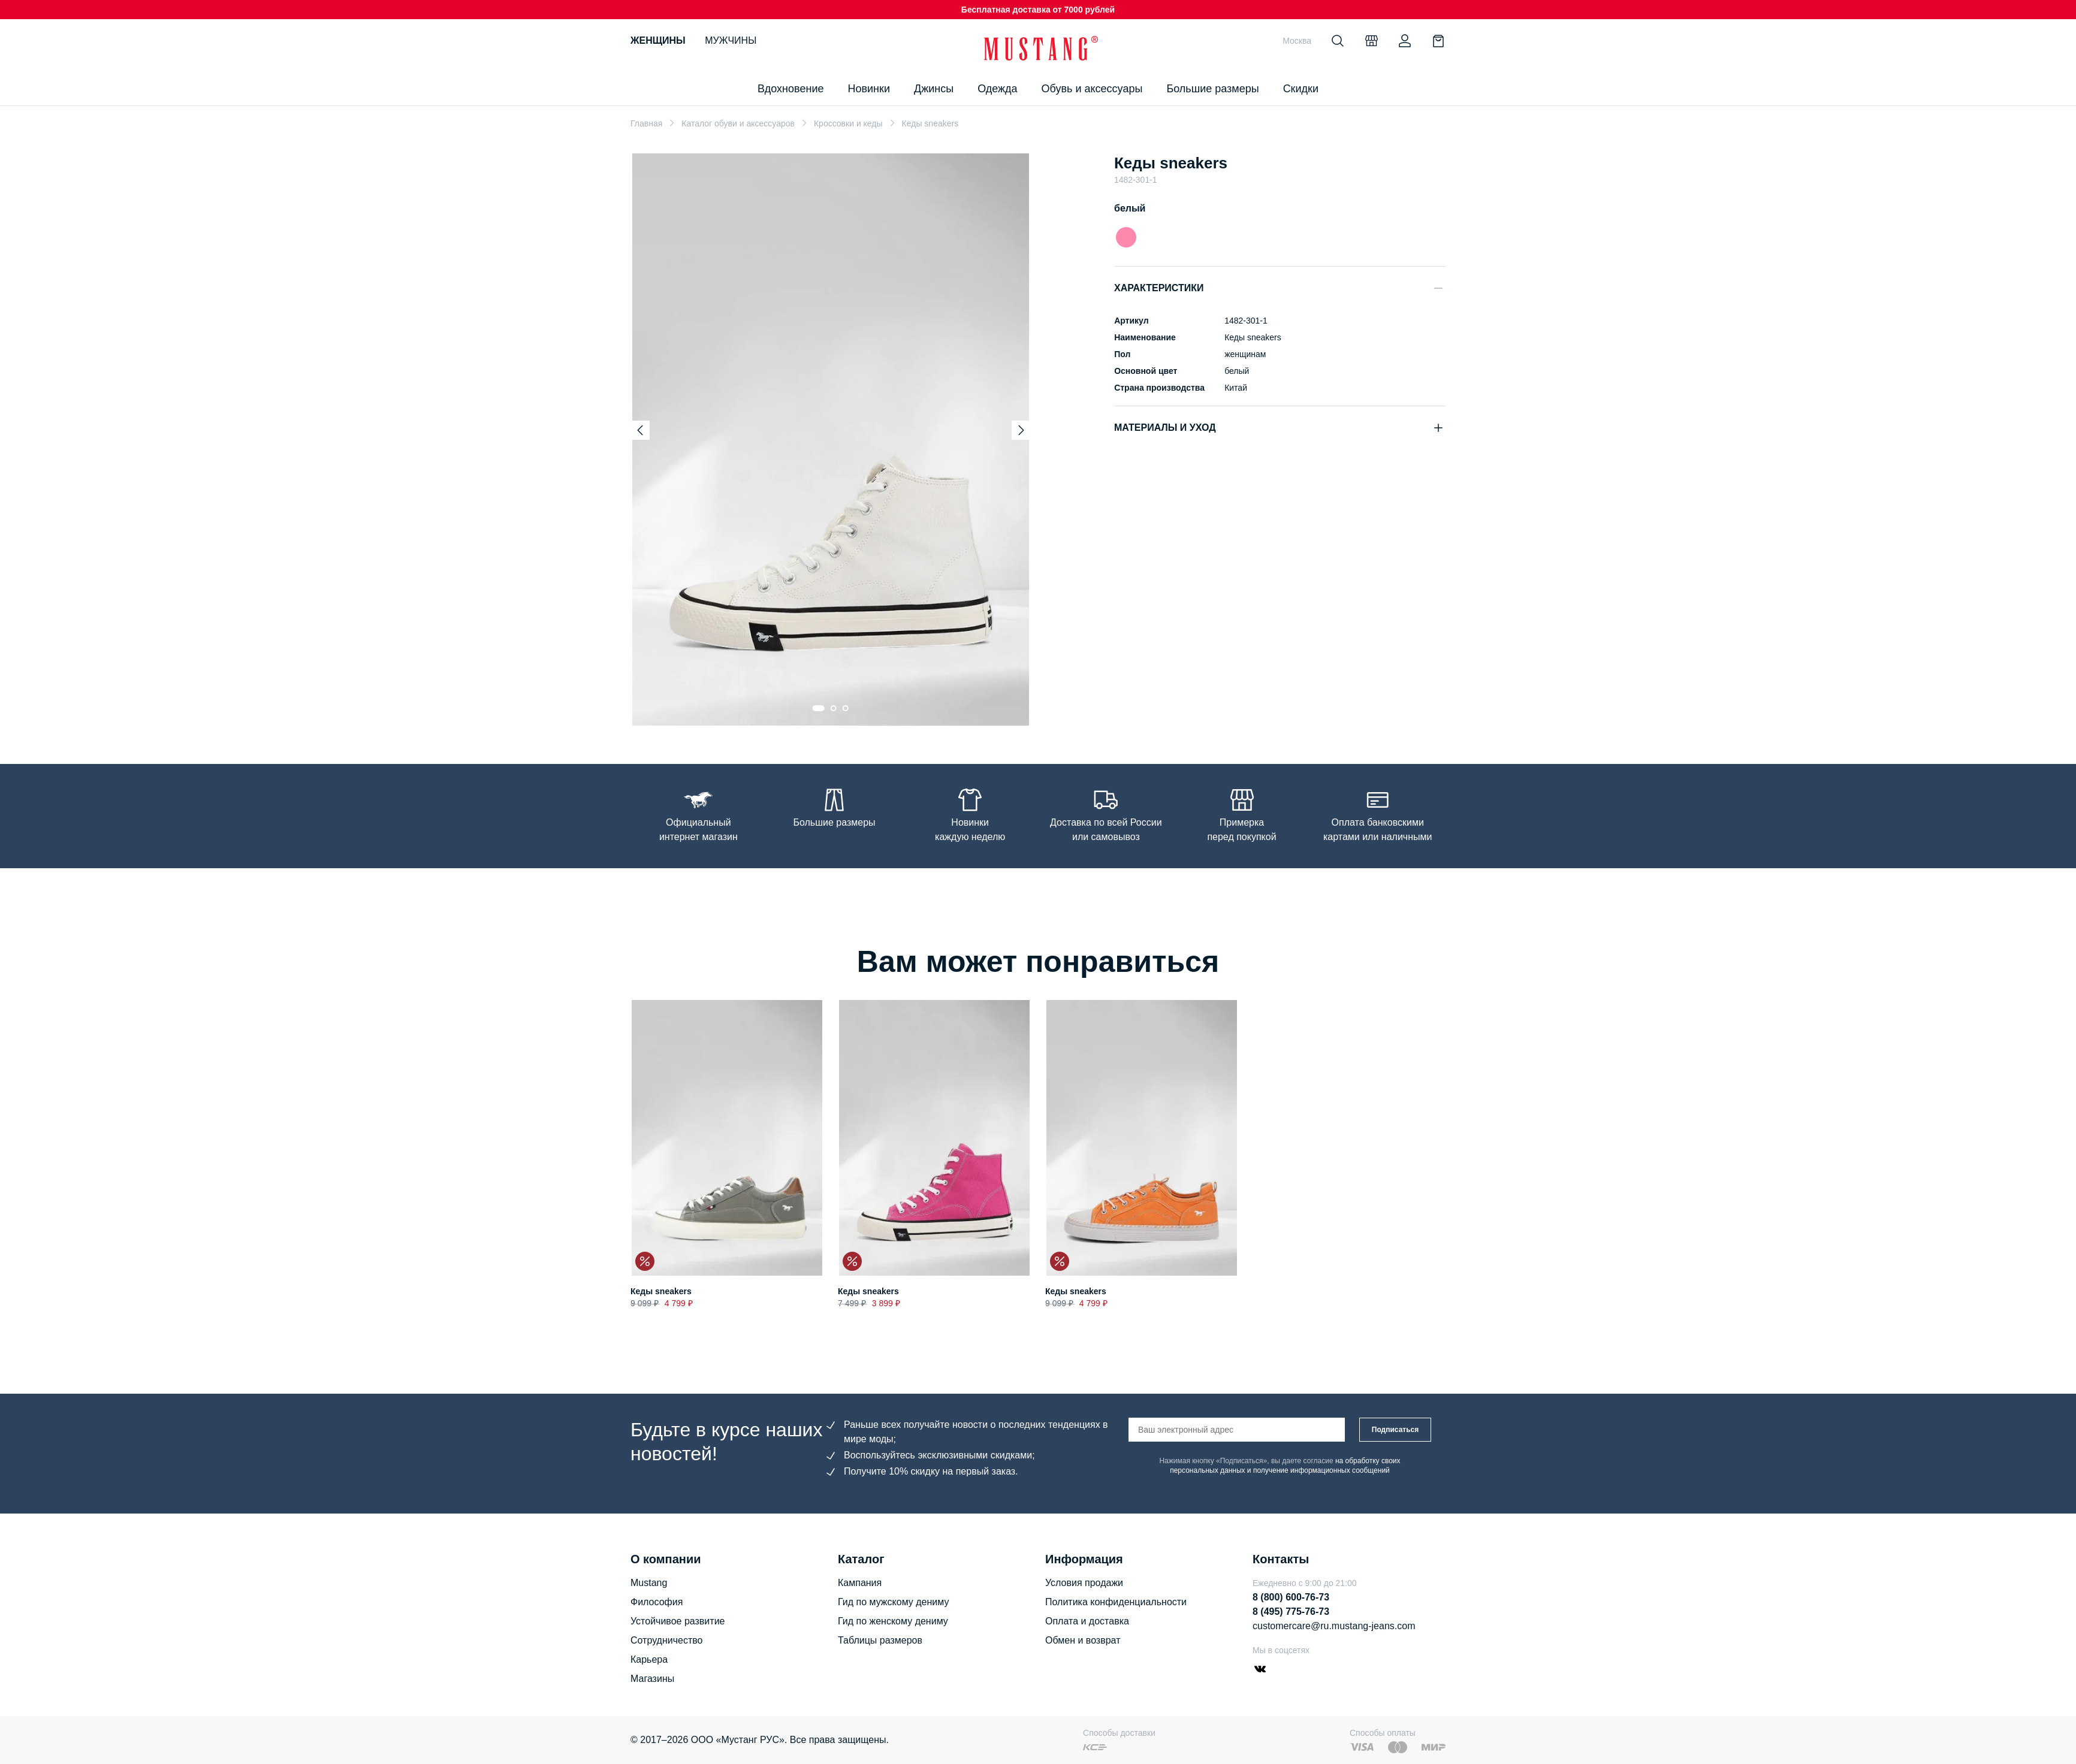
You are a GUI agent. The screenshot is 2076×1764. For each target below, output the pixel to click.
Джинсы (933, 89)
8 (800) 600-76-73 (1291, 1597)
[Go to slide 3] (846, 708)
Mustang (648, 1583)
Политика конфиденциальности (1116, 1602)
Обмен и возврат (1082, 1640)
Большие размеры (1212, 89)
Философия (656, 1602)
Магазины (652, 1679)
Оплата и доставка (1087, 1621)
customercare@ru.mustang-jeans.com (1334, 1626)
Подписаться (1395, 1429)
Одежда (997, 89)
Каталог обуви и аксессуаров (738, 123)
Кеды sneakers (661, 1292)
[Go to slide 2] (834, 708)
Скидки (1300, 89)
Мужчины (730, 40)
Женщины (658, 40)
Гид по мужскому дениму (893, 1602)
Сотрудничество (666, 1640)
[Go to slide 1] (819, 708)
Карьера (649, 1659)
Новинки (868, 89)
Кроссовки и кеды (848, 123)
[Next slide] (1021, 430)
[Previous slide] (640, 430)
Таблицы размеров (880, 1640)
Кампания (860, 1583)
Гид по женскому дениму (893, 1621)
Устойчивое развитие (677, 1621)
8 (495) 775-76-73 (1291, 1611)
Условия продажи (1084, 1583)
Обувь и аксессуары (1092, 89)
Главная (646, 123)
